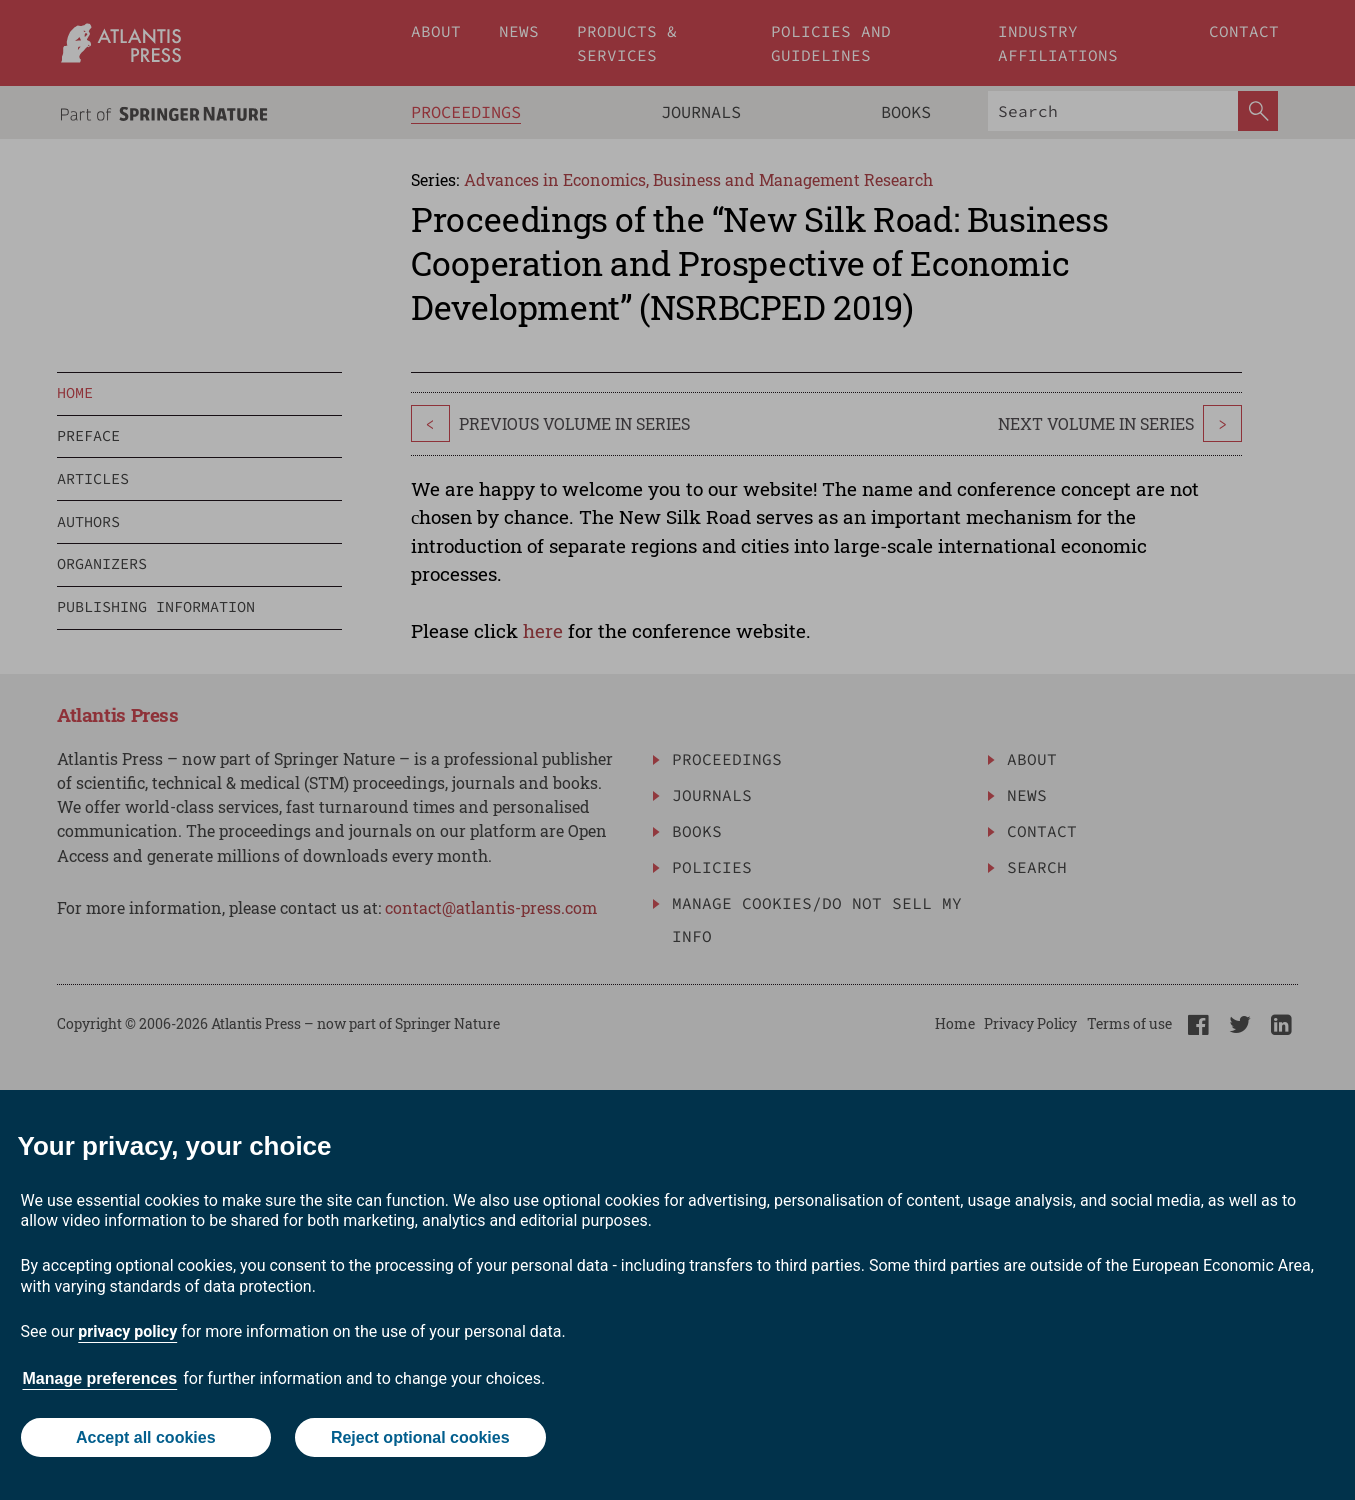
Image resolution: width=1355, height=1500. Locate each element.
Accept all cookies (146, 1437)
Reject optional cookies (420, 1437)
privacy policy (127, 1331)
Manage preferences (100, 1378)
